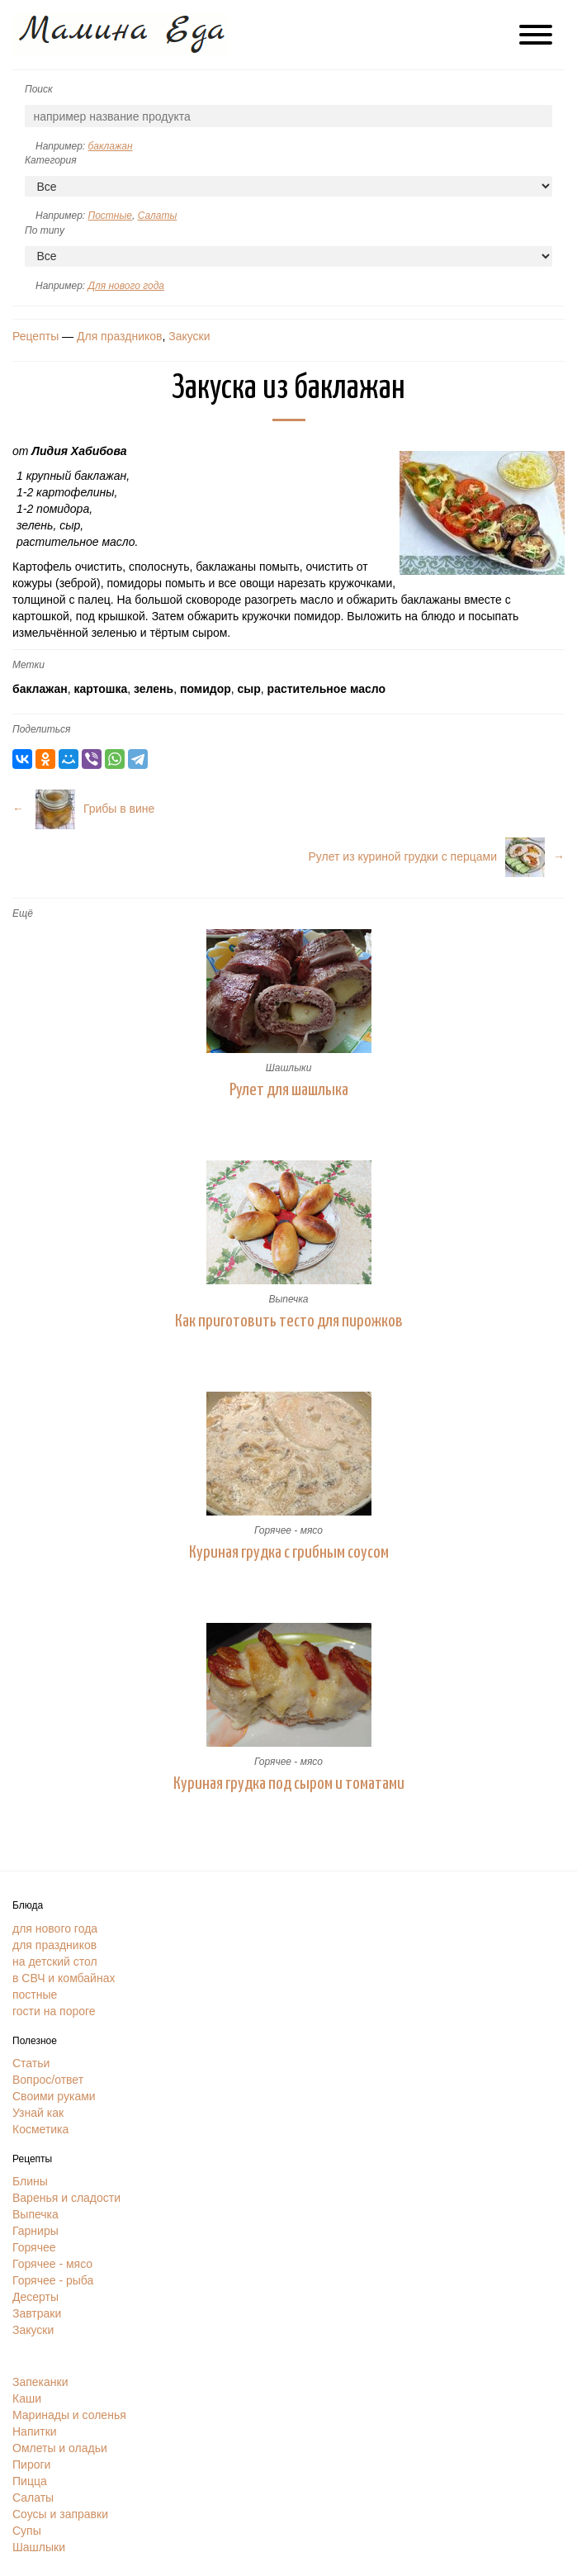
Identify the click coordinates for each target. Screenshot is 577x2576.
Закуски (189, 336)
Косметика (40, 2129)
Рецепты (35, 336)
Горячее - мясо (288, 1530)
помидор (205, 688)
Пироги (31, 2464)
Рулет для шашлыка (288, 1090)
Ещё (22, 913)
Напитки (34, 2431)
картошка (100, 688)
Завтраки (36, 2313)
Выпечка (288, 1299)
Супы (26, 2530)
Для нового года (125, 286)
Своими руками (54, 2096)
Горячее (34, 2247)
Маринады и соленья (69, 2415)
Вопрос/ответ (47, 2079)
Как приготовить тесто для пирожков (289, 1321)
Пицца (29, 2481)
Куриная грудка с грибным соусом (289, 1552)
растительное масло (326, 688)
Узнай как (38, 2112)
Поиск (39, 89)
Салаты (157, 215)
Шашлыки (289, 1068)
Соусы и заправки (60, 2514)
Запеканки (40, 2382)
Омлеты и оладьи (59, 2448)
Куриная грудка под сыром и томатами (288, 1784)
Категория (51, 160)
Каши (26, 2398)
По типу (44, 230)
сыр (249, 688)
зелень (153, 688)
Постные (109, 215)
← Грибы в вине (83, 808)
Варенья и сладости (66, 2197)
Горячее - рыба (52, 2280)
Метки (28, 665)
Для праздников (119, 336)
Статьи (31, 2063)
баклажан (109, 146)
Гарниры (35, 2230)
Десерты (35, 2296)
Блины (30, 2181)
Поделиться (41, 729)
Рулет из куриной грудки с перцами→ (437, 856)
